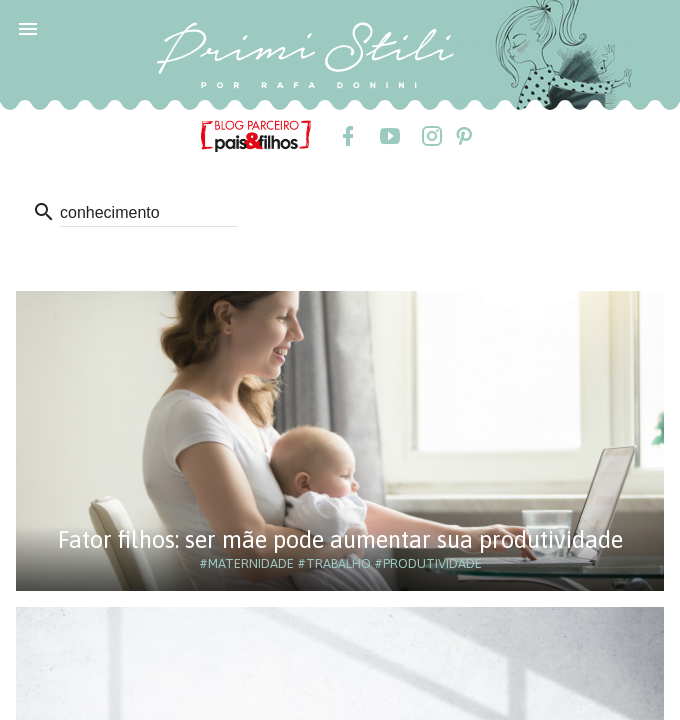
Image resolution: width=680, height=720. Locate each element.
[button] (28, 28)
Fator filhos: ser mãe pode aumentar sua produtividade (340, 539)
